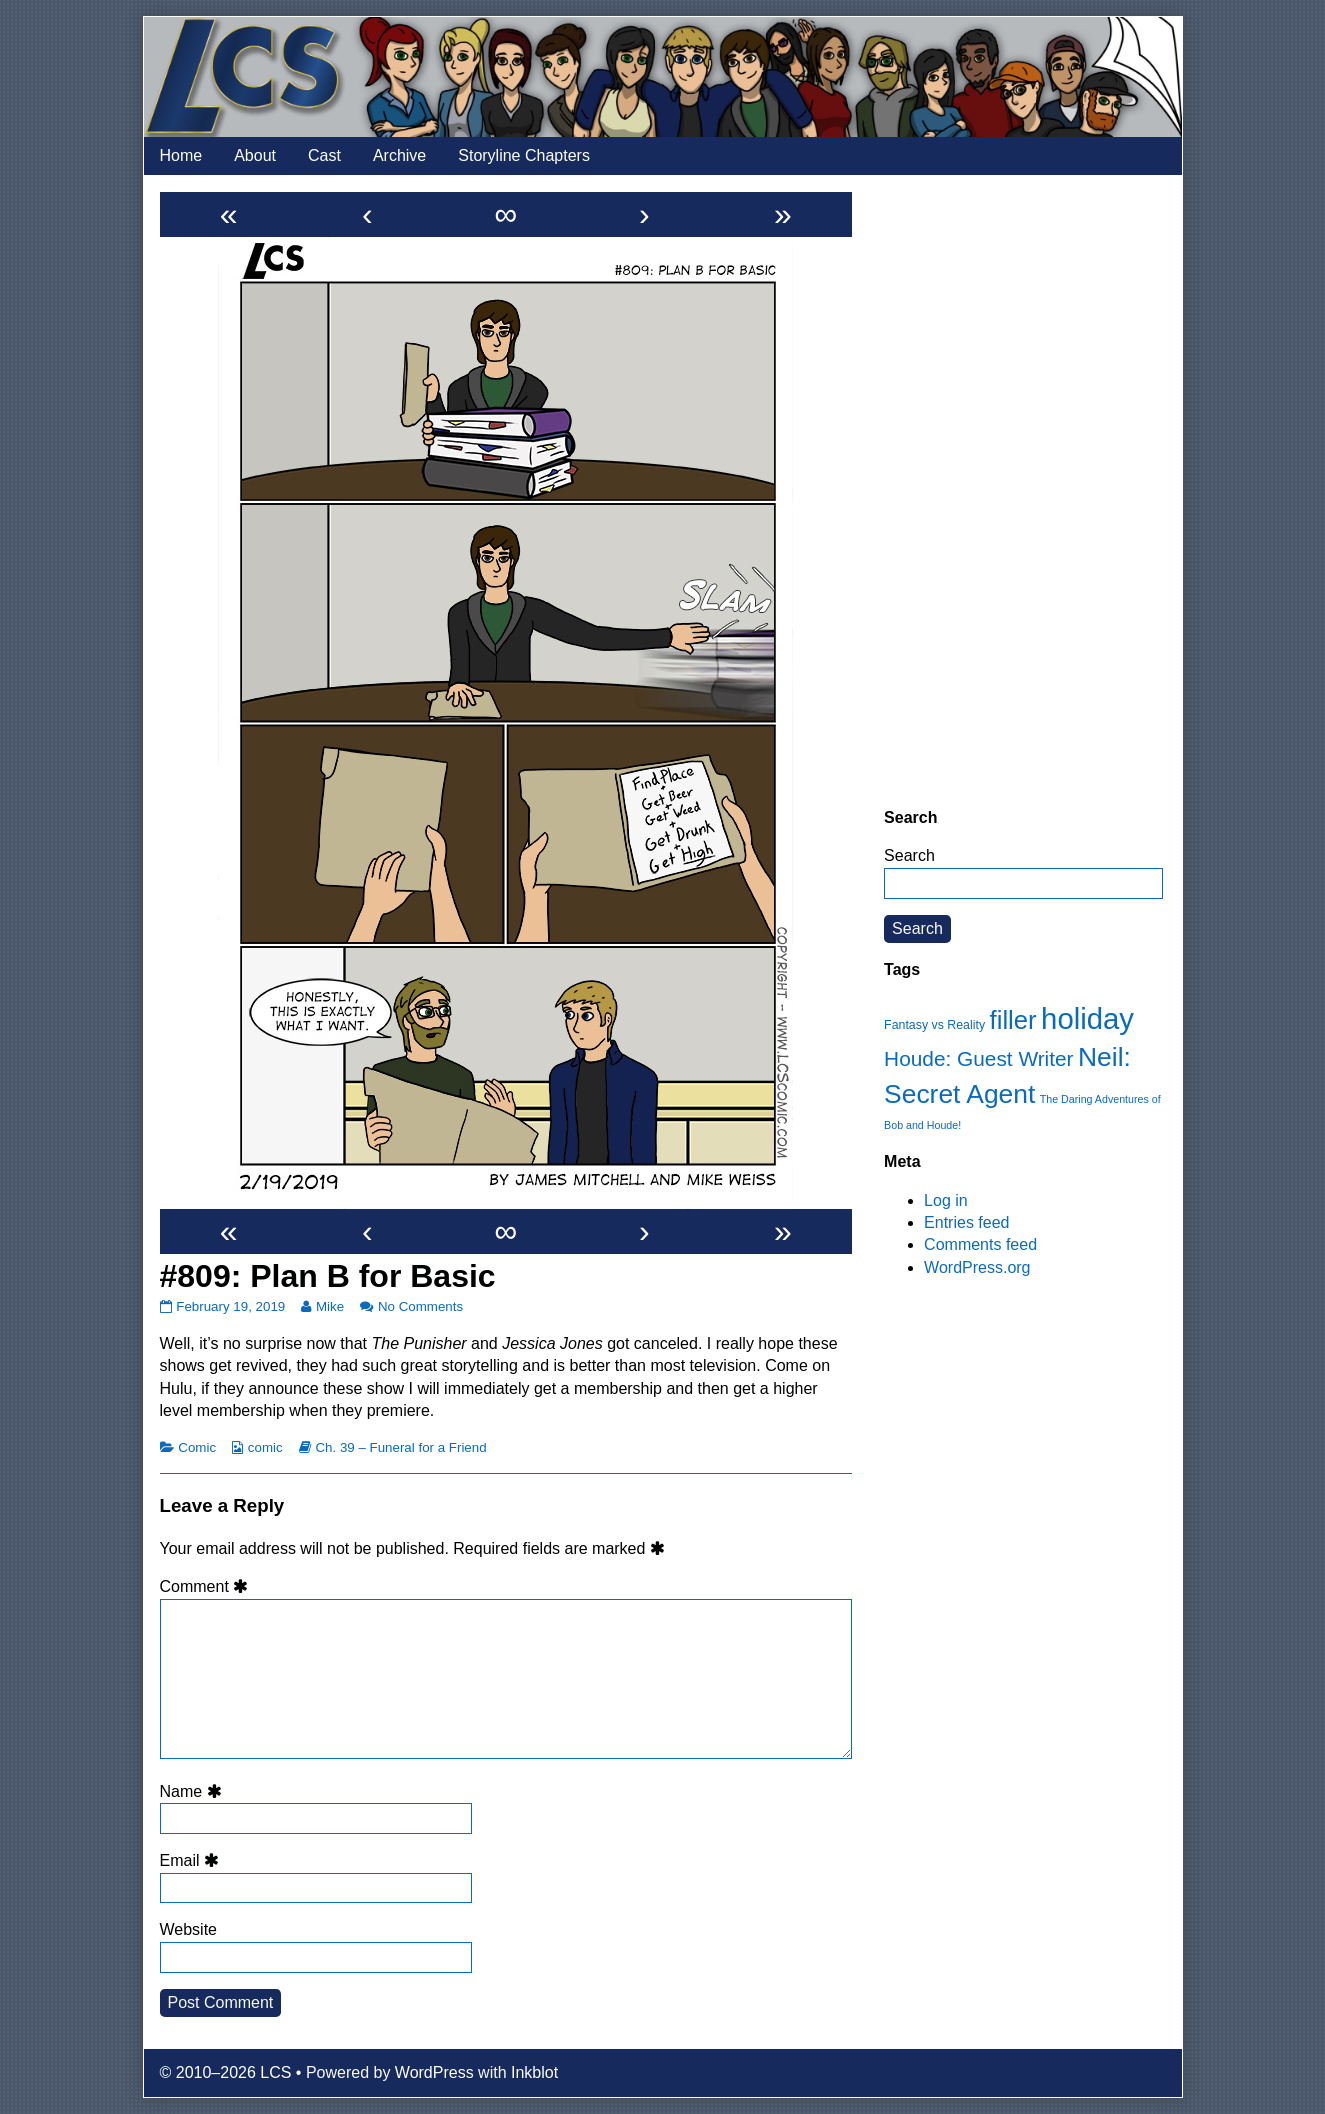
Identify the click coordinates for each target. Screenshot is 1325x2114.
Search (909, 855)
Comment (207, 1586)
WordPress (434, 2072)
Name (194, 1791)
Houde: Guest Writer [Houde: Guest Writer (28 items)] (978, 1058)
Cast (324, 155)
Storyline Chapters (524, 155)
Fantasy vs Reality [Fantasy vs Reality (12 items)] (934, 1025)
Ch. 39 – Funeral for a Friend (400, 1447)
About (255, 155)
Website (189, 1929)
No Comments (420, 1306)
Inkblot (534, 2072)
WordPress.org (977, 1267)
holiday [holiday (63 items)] (1087, 1018)
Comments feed (980, 1244)
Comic (197, 1447)
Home (181, 155)
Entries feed (966, 1222)
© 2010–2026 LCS (226, 2072)
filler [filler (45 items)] (1013, 1020)
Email (193, 1860)
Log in (946, 1200)
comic (265, 1447)
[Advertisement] (1023, 491)
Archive (399, 155)
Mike (329, 1306)
